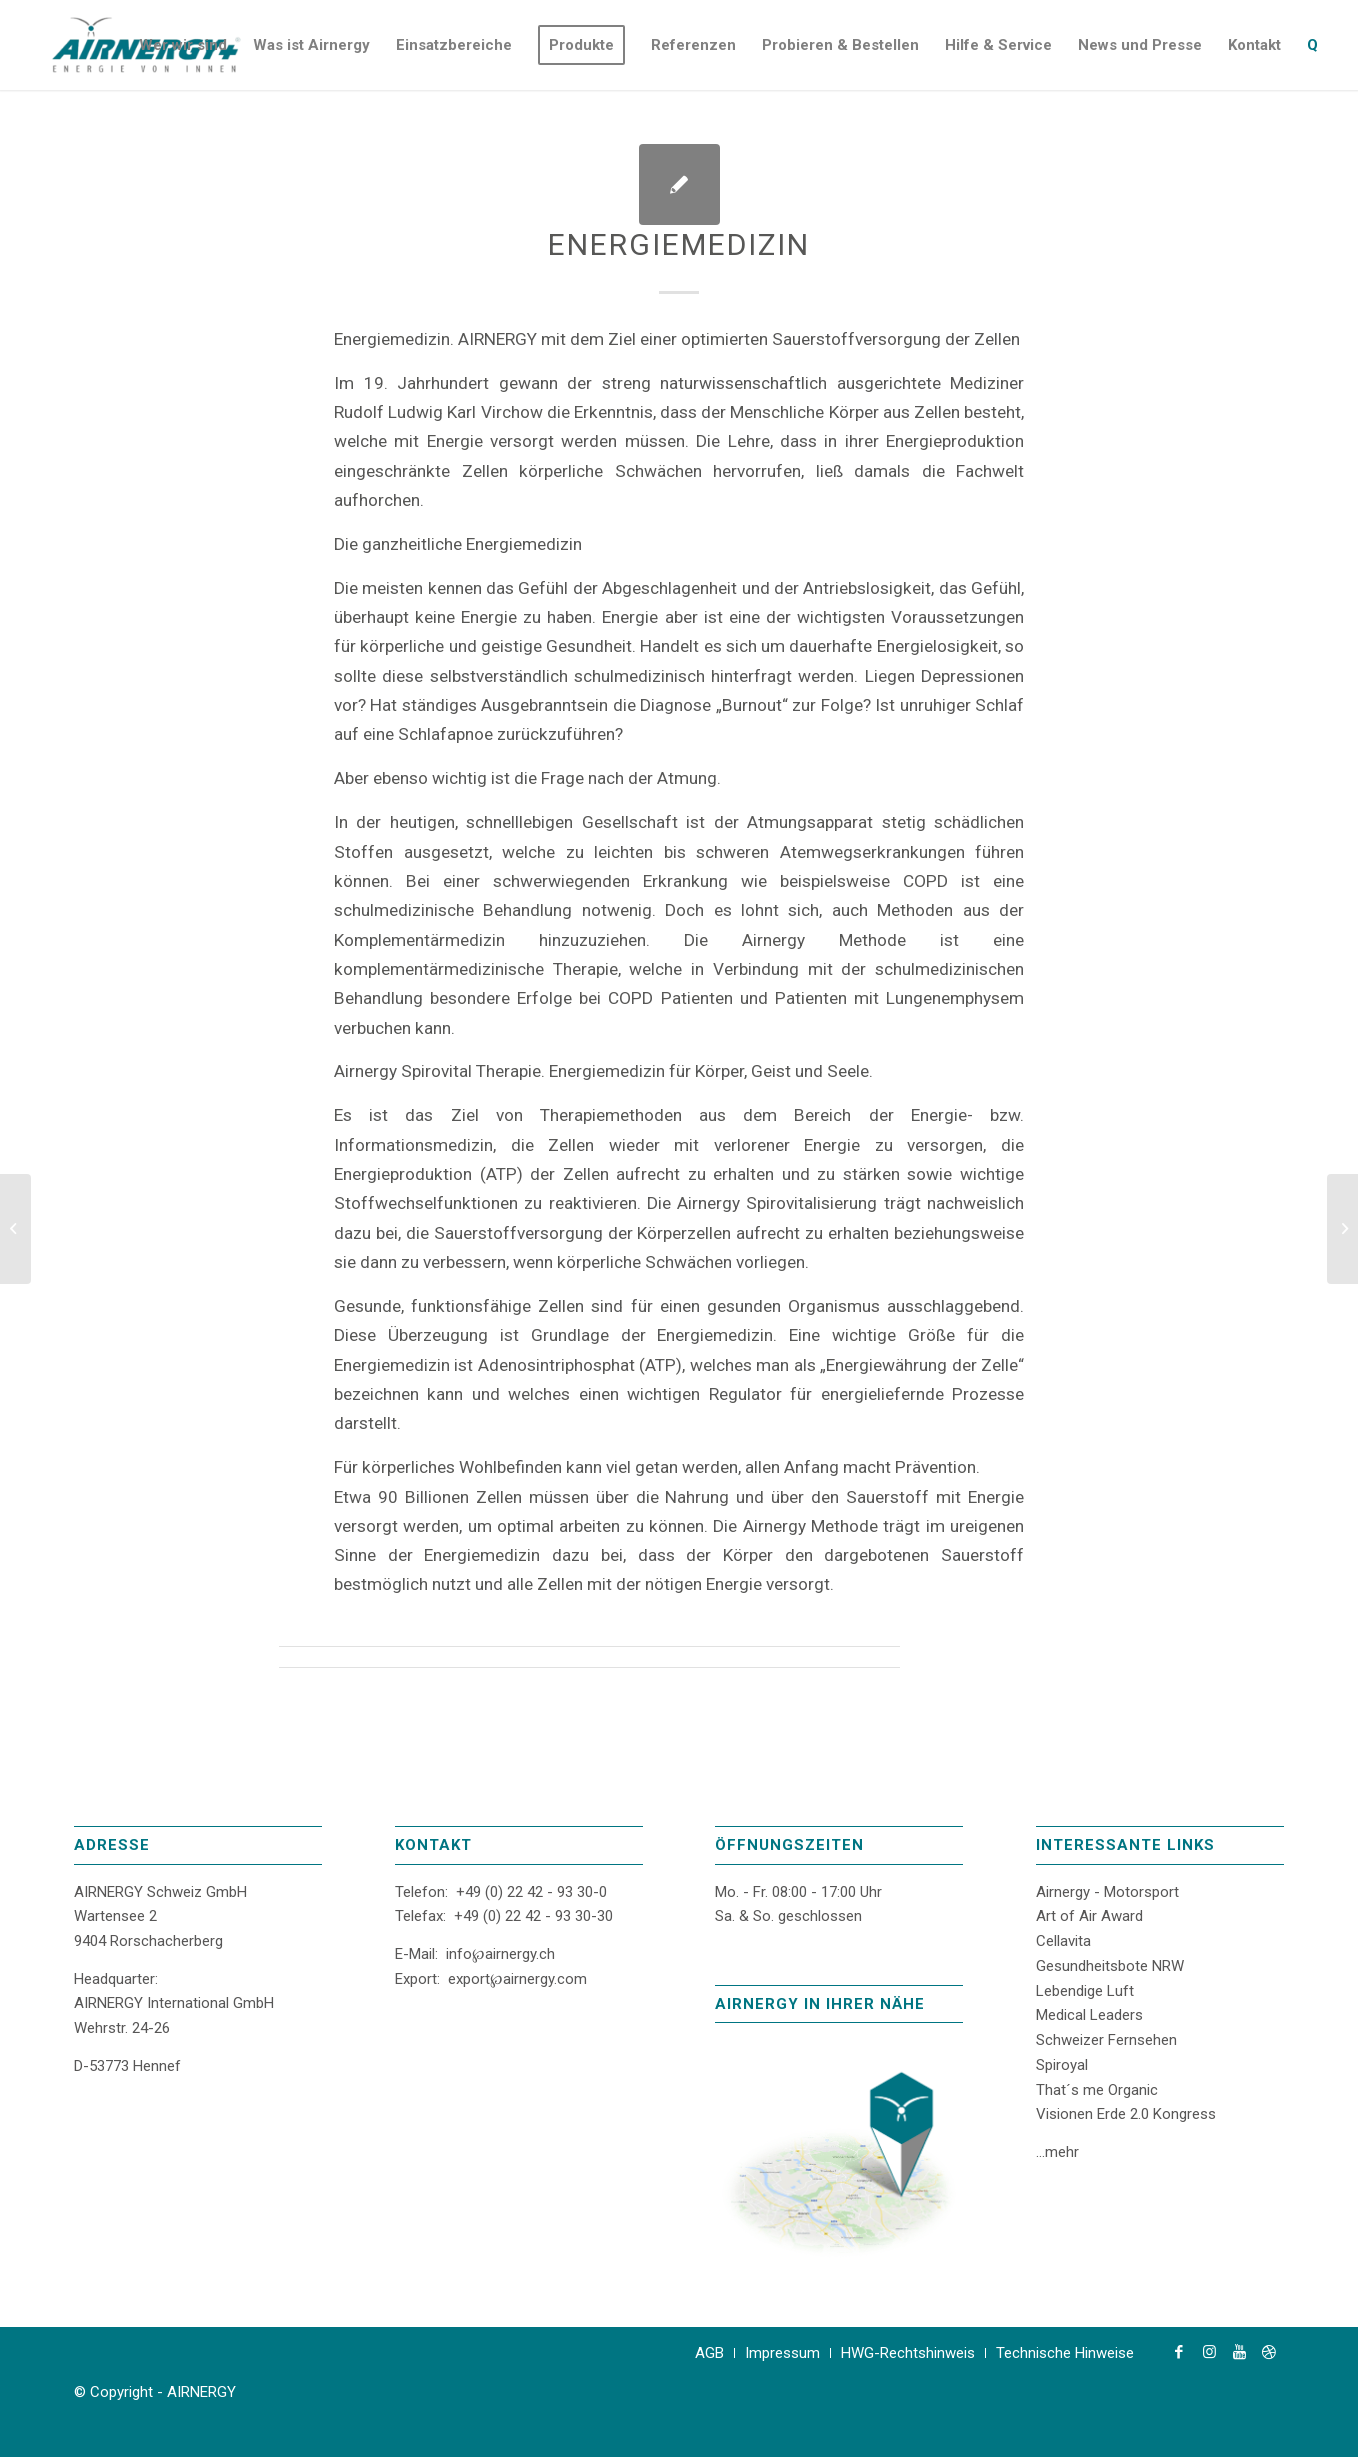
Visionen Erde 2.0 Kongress (1126, 2114)
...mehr (1057, 2152)
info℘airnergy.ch (500, 1954)
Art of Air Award (1089, 1916)
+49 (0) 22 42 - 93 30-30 (533, 1916)
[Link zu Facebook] (1179, 2352)
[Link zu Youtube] (1239, 2352)
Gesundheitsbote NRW (1110, 1966)
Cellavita (1063, 1941)
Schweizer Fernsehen (1106, 2040)
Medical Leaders (1089, 2015)
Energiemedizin (679, 244)
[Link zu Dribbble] (1269, 2352)
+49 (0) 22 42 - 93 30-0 (531, 1892)
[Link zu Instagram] (1209, 2352)
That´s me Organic (1097, 2090)
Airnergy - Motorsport (1107, 1892)
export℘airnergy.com (517, 1979)
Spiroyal (1062, 2065)
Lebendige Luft (1085, 1991)
